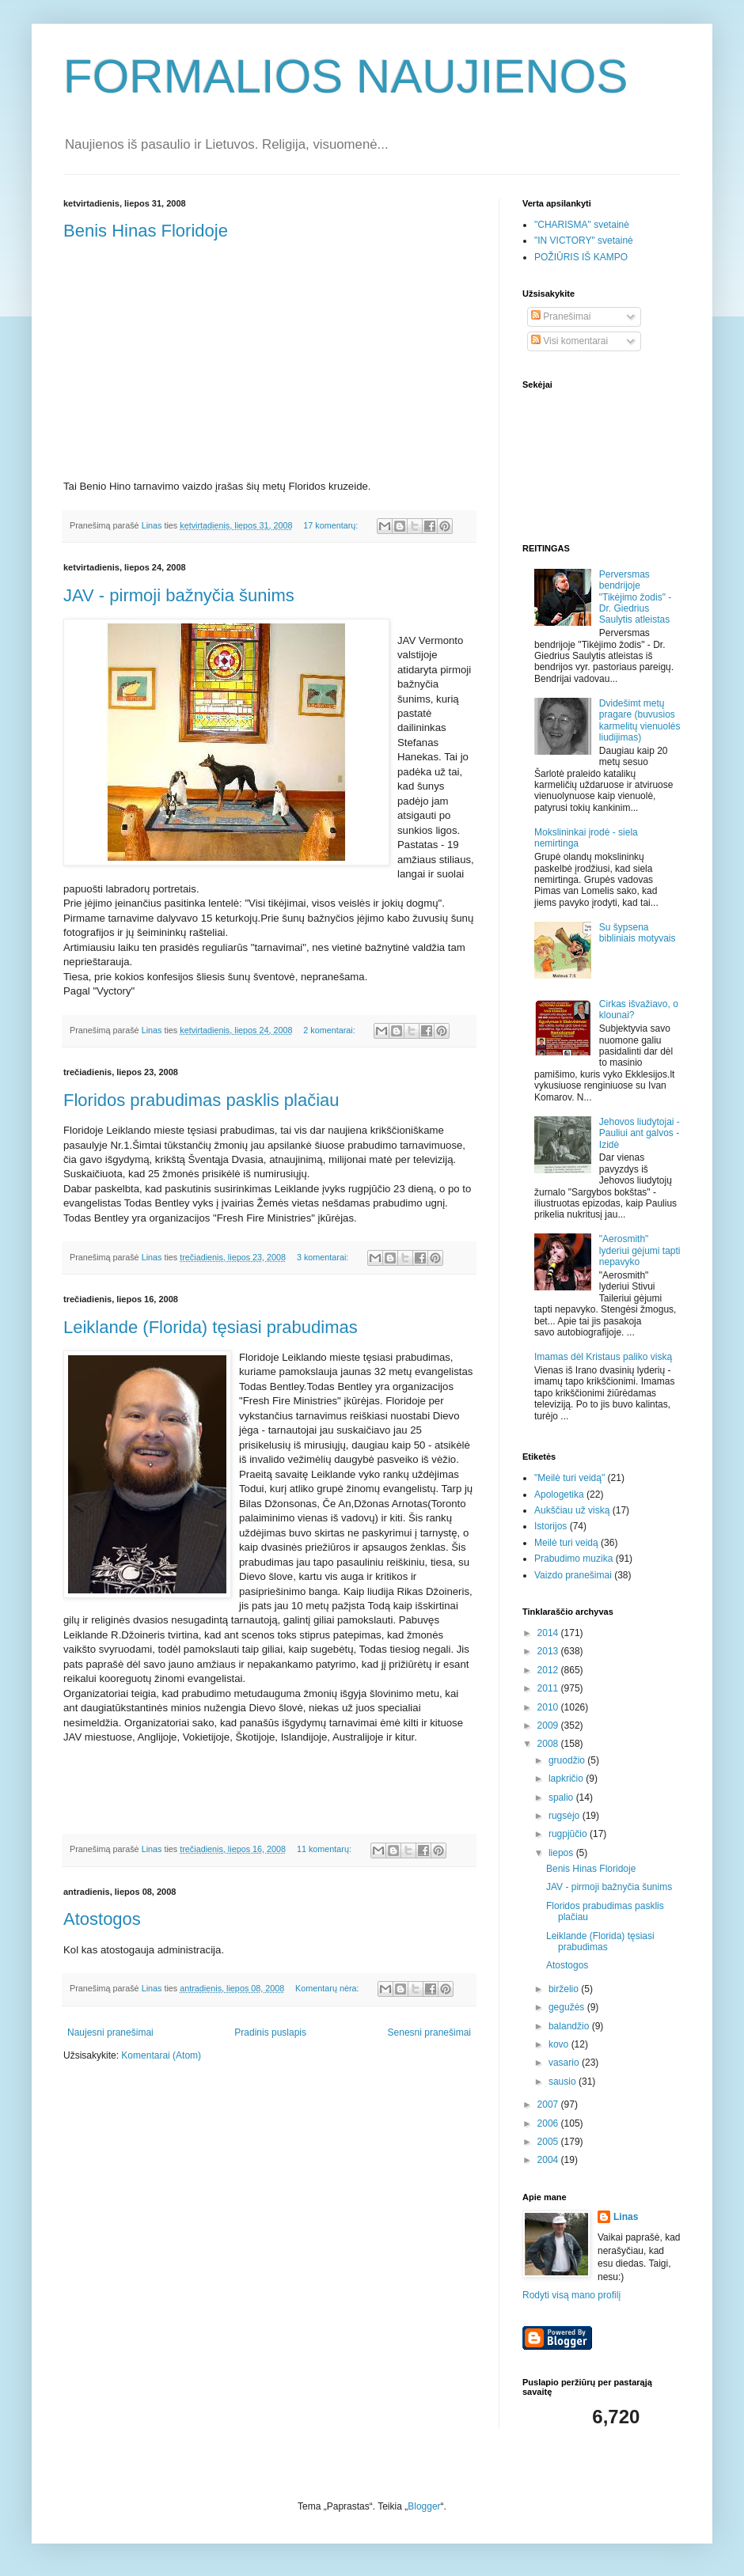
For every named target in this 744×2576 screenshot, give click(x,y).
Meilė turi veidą (566, 1542)
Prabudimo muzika (573, 1558)
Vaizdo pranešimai (573, 1575)
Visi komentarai (569, 341)
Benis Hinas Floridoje (145, 231)
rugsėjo (566, 1815)
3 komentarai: (324, 1257)
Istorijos (550, 1526)
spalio (562, 1797)
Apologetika (559, 1494)
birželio (565, 1989)
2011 (549, 1688)
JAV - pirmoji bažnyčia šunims (178, 595)
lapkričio (567, 1778)
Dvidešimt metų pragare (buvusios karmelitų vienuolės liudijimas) (640, 720)
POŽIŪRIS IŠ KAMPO (581, 257)
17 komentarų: (331, 525)
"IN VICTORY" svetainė (583, 240)
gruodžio (568, 1760)
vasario (565, 2062)
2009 (549, 1725)
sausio (564, 2081)
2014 (549, 1632)
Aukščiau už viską (571, 1510)
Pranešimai (560, 316)
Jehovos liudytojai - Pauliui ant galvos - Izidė (639, 1133)
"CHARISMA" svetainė (581, 224)
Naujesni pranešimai (110, 2032)
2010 (549, 1707)
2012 (549, 1670)
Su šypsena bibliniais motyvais (637, 933)
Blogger (424, 2506)
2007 (549, 2104)
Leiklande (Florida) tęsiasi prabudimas (210, 1327)
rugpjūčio (569, 1833)
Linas (625, 2216)
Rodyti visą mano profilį (571, 2295)
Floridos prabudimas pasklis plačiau (201, 1100)
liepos (562, 1852)
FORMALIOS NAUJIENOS (345, 76)
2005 (549, 2141)
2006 (549, 2123)
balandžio (570, 2026)
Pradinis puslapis (270, 2032)
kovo (560, 2044)
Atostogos (102, 1919)
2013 (549, 1651)
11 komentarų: (325, 1849)
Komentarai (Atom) (161, 2055)
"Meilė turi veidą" (569, 1477)
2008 (549, 1743)
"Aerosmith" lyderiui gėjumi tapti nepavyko (640, 1250)
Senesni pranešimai (429, 2032)
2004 (549, 2159)
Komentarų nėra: (328, 1988)
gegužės (568, 2007)
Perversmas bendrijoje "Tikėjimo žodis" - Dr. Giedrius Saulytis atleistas (635, 597)
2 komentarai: (330, 1030)
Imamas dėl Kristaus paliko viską (603, 1356)
